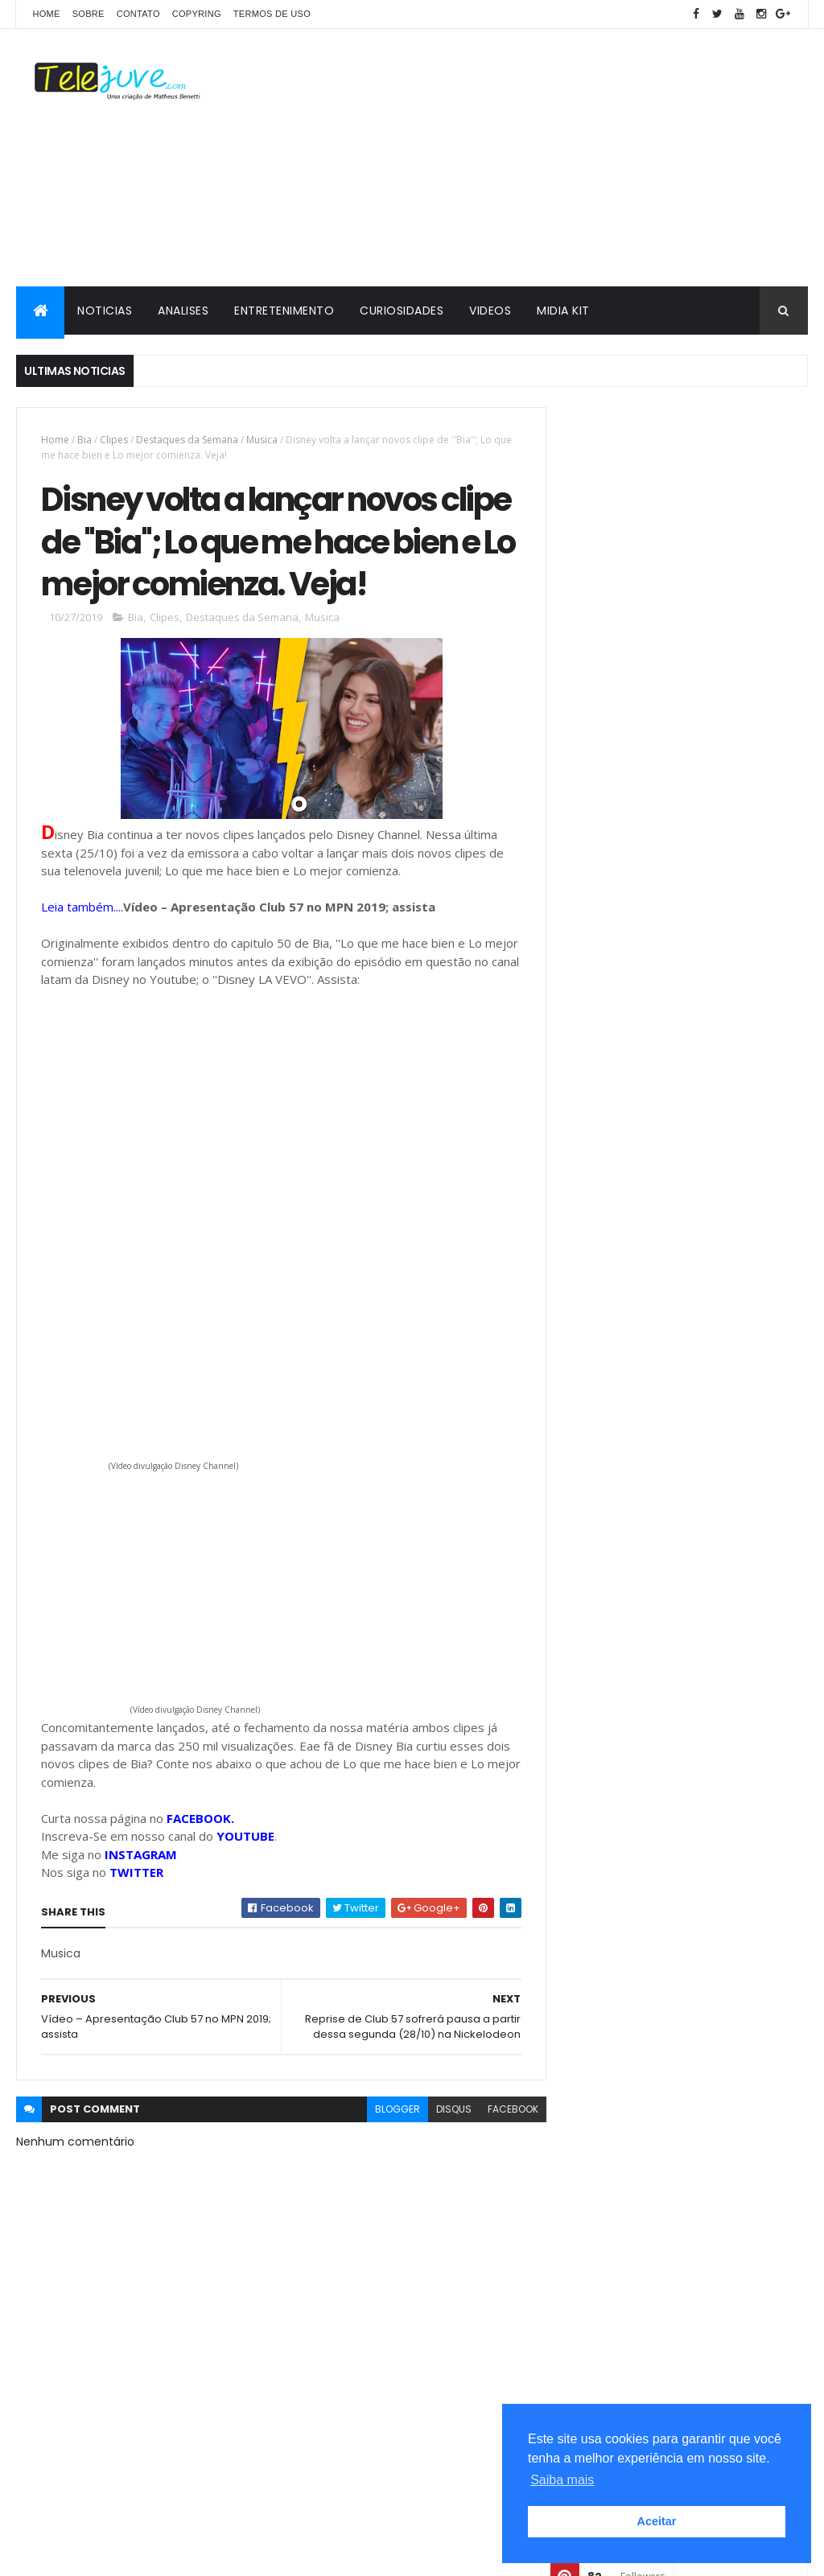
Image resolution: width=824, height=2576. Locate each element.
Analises (595, 1824)
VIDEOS (490, 310)
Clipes (114, 439)
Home (46, 14)
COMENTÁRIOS (746, 1596)
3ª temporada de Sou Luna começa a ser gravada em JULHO (708, 1410)
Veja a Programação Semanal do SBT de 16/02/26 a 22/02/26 (719, 1467)
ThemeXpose (106, 2554)
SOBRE (88, 14)
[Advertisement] (515, 157)
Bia (84, 439)
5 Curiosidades (611, 1797)
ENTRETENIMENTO (284, 310)
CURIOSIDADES (401, 310)
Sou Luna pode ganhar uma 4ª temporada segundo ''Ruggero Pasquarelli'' (720, 1540)
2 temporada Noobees (626, 1896)
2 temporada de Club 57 (631, 1952)
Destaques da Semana (187, 439)
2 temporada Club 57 (624, 1743)
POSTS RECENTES (623, 1596)
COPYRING (196, 14)
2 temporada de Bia (620, 1924)
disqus (443, 2111)
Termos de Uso (272, 14)
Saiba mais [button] (562, 2480)
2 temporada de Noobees (634, 1980)
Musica (262, 439)
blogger (387, 2111)
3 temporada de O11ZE (624, 1769)
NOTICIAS (104, 310)
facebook (502, 2111)
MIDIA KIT (563, 310)
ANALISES (183, 310)
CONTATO (138, 14)
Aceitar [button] (657, 2521)
